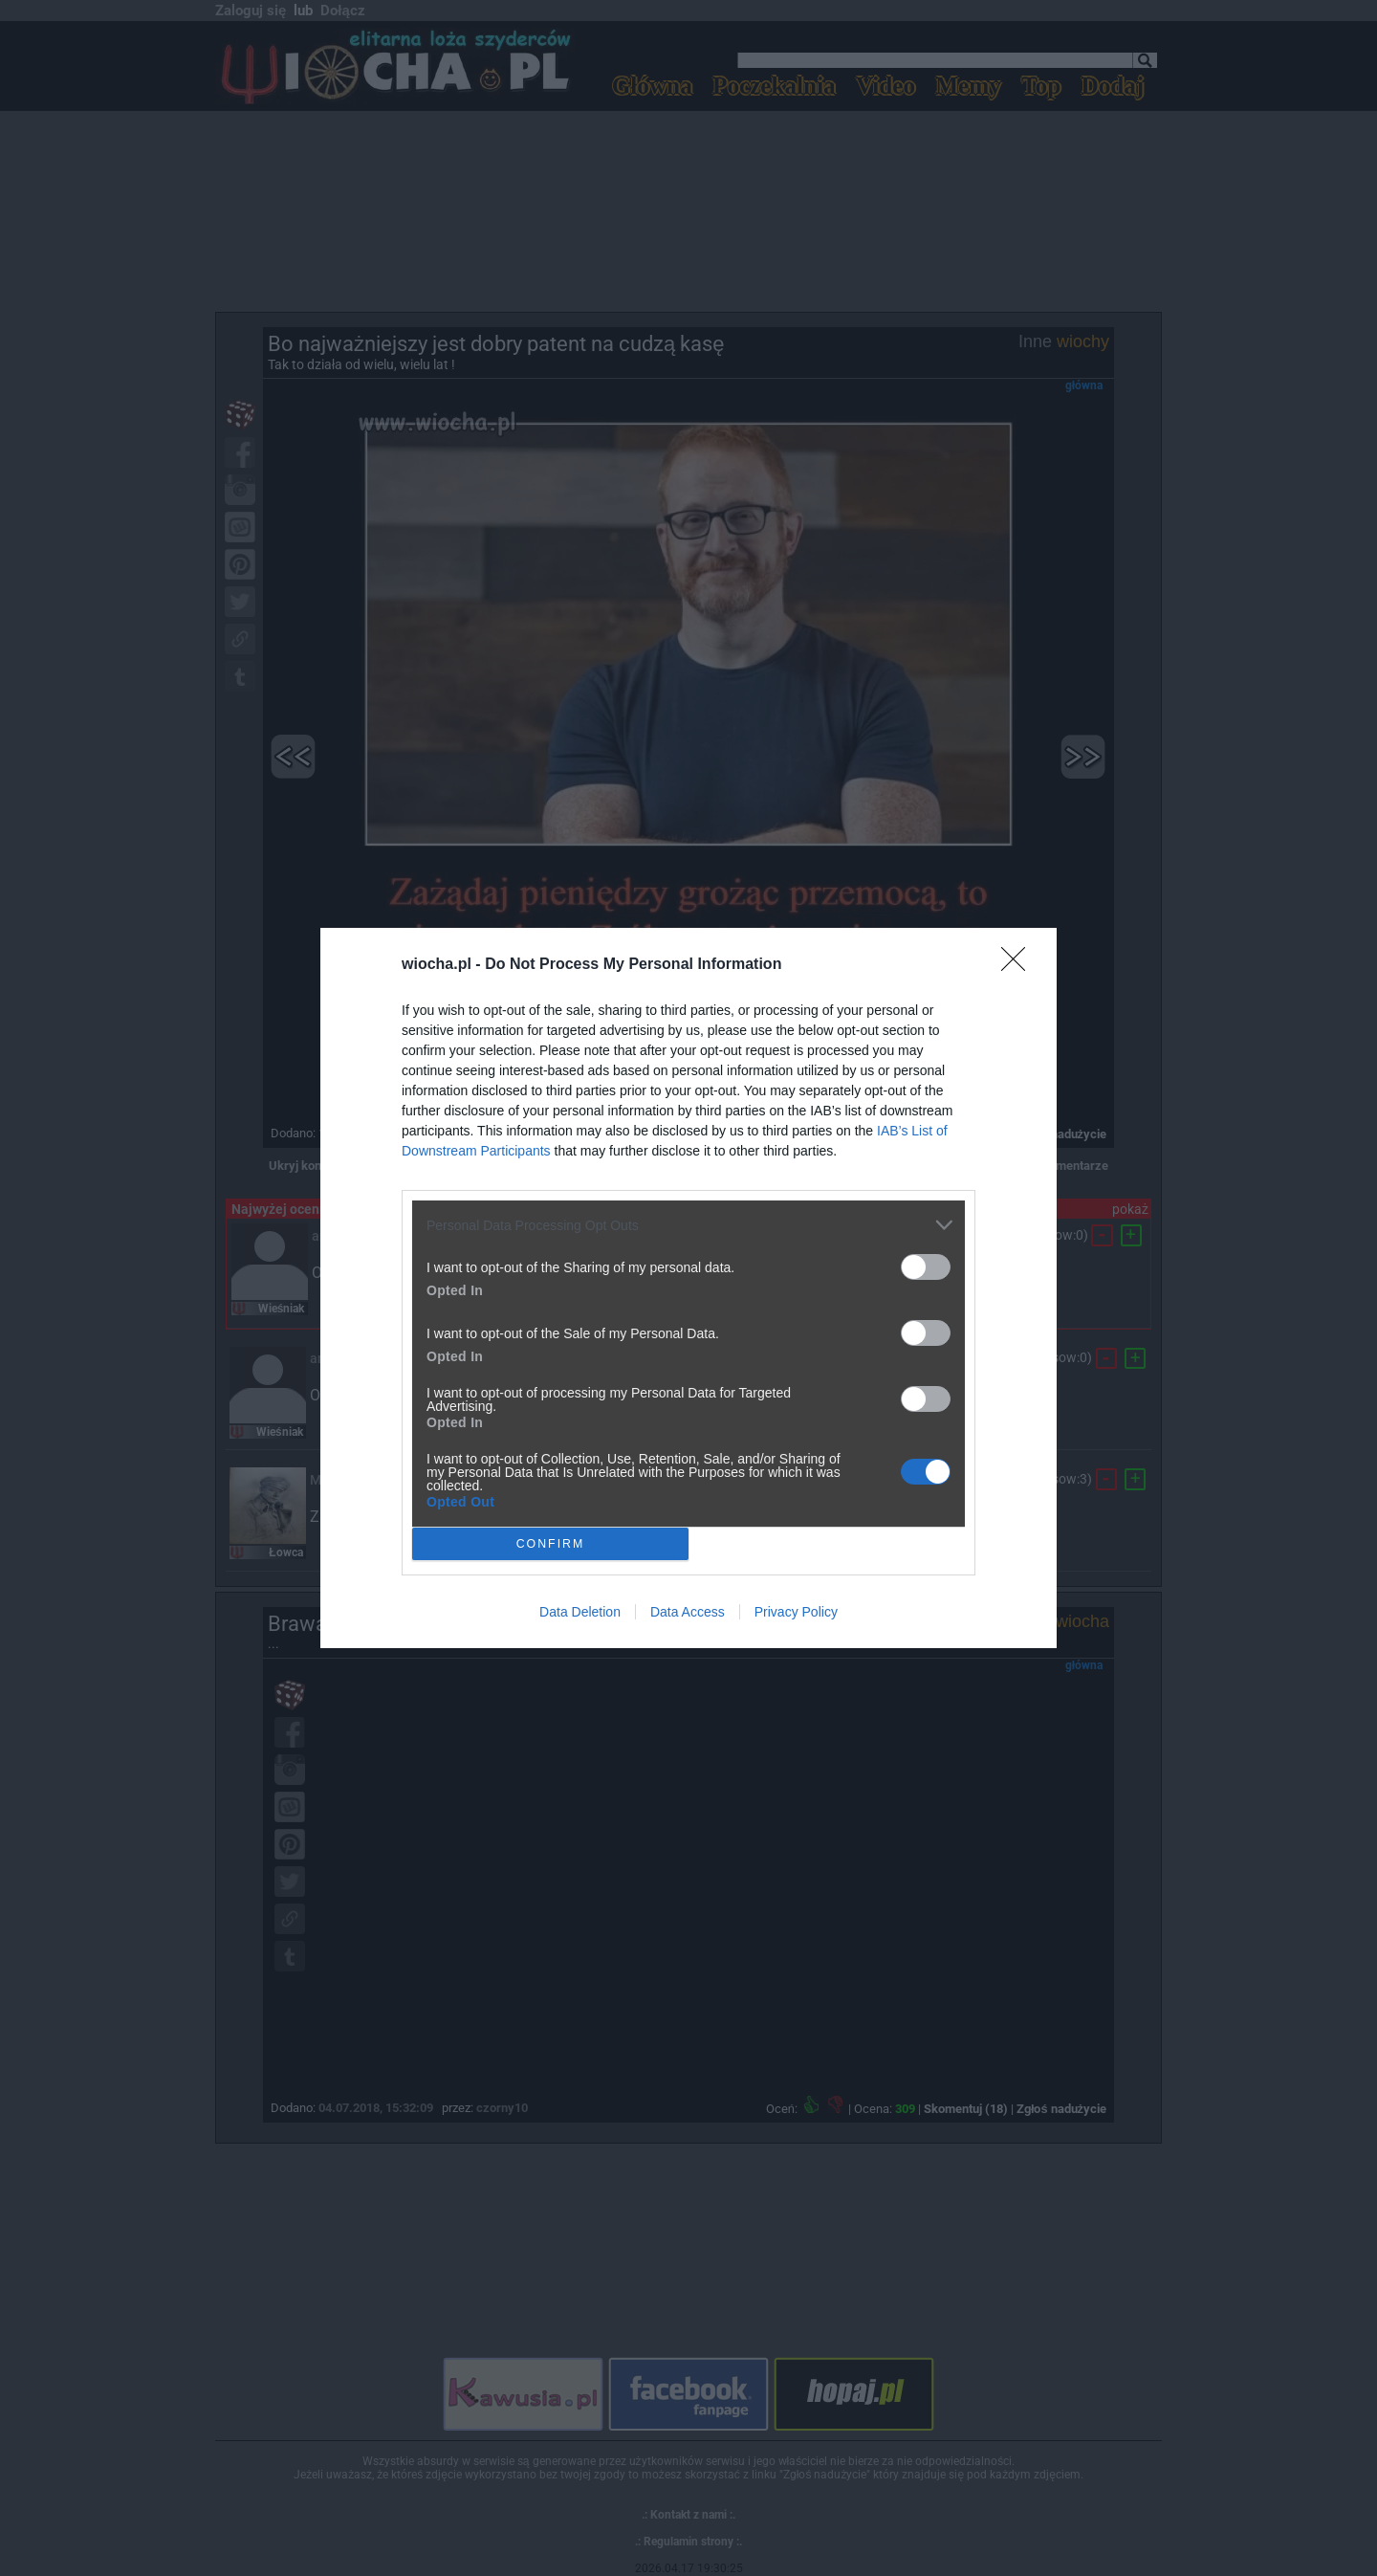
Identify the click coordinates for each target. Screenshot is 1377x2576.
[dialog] (688, 1288)
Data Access (687, 1611)
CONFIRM (550, 1543)
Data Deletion (580, 1611)
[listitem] (688, 1225)
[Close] (1019, 965)
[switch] (926, 1267)
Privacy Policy (796, 1611)
